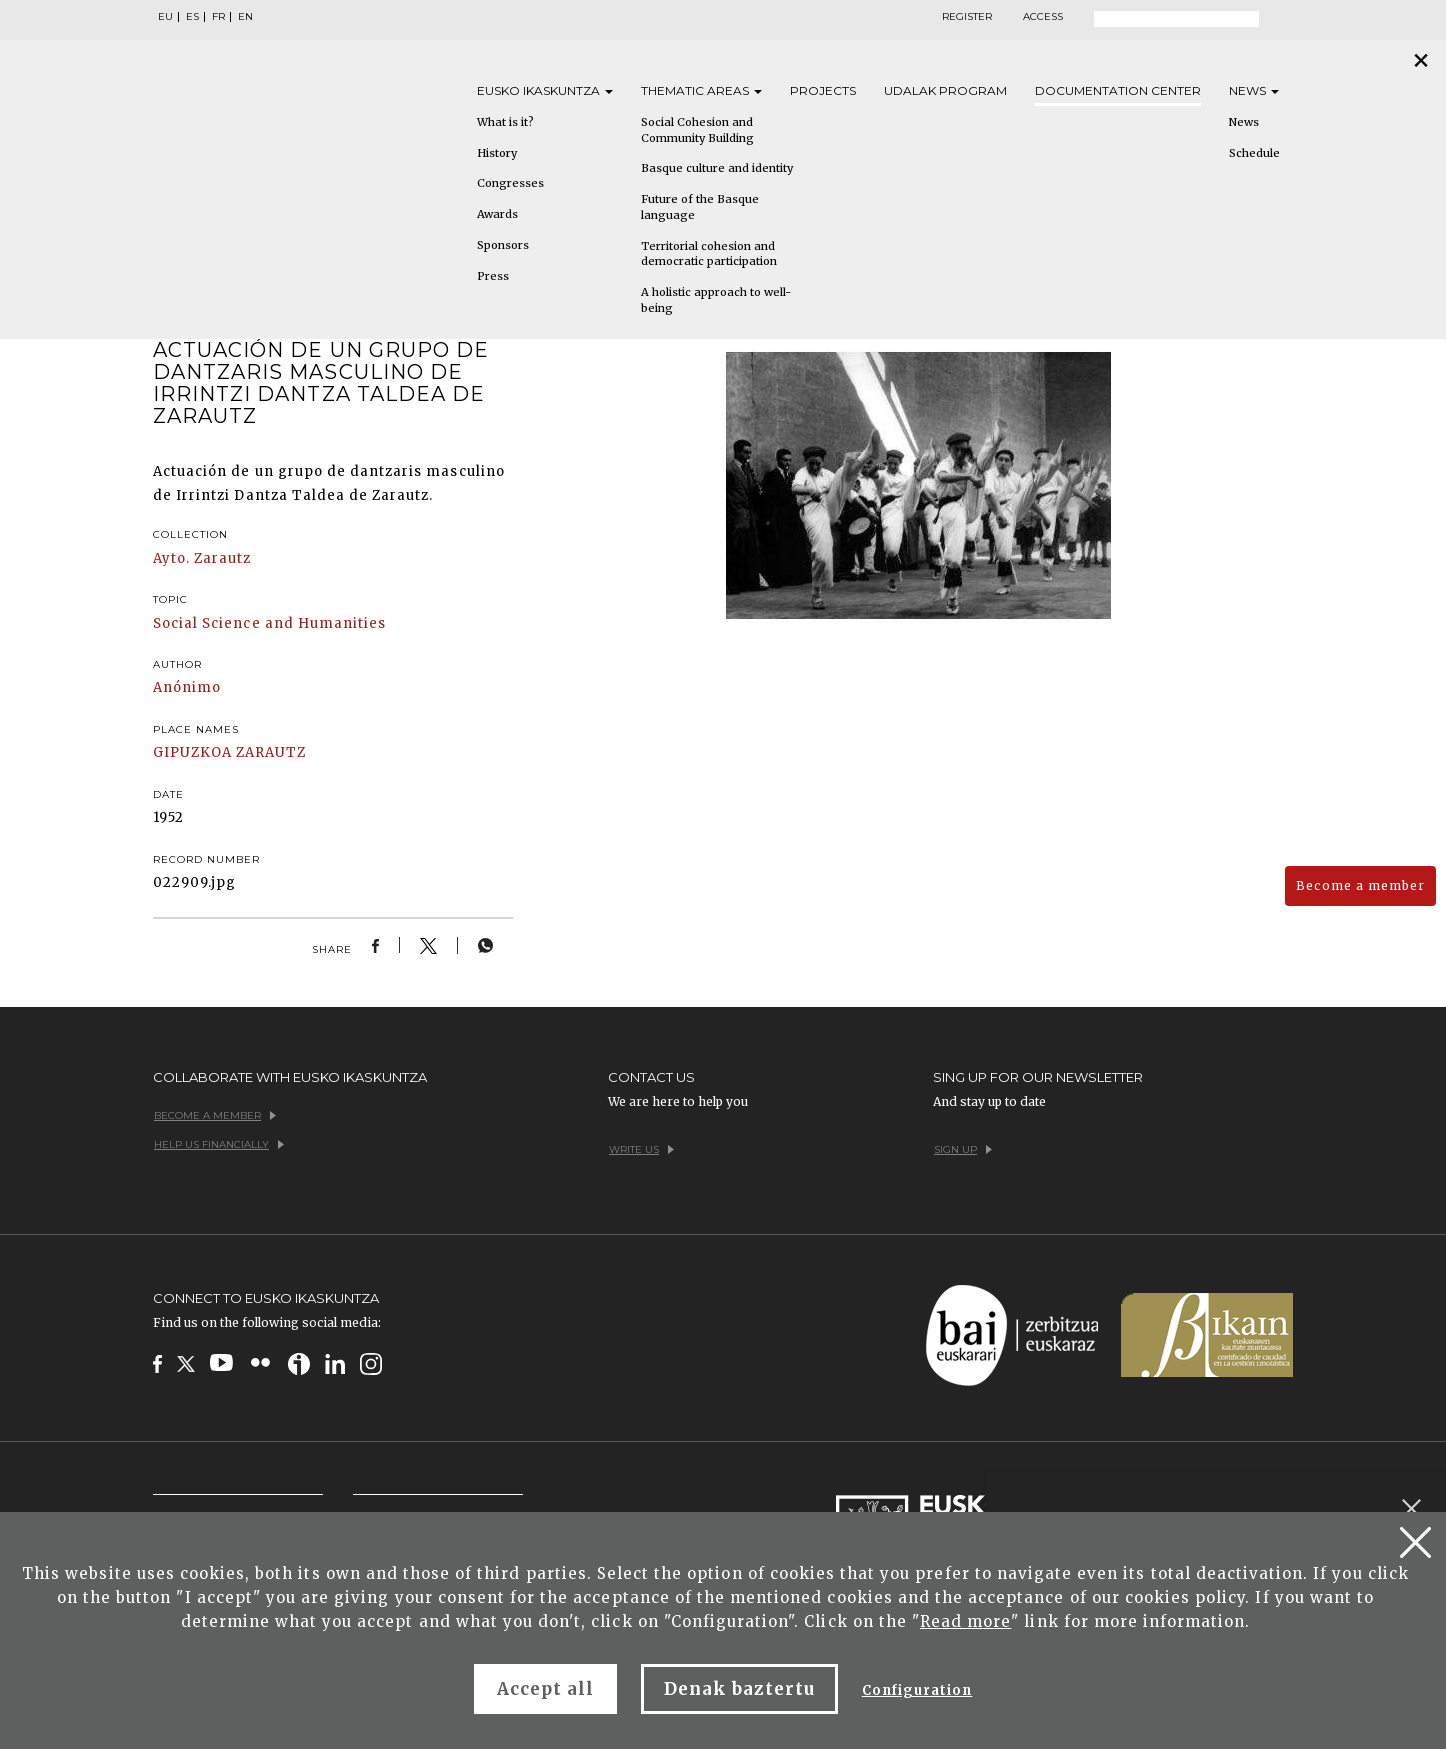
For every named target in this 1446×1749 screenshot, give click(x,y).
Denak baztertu (739, 1689)
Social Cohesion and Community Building (697, 130)
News (1254, 90)
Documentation (1118, 90)
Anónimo (187, 687)
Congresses (510, 183)
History (497, 153)
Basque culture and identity (717, 168)
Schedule (1254, 153)
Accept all (545, 1689)
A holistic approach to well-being (716, 300)
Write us (641, 1149)
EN (245, 17)
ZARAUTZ (270, 752)
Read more (965, 1621)
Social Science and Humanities (269, 623)
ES (192, 17)
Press (493, 276)
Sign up (963, 1149)
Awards (497, 214)
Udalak (945, 90)
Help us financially (219, 1144)
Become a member (1360, 885)
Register (967, 17)
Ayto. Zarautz (202, 558)
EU (165, 17)
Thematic (701, 90)
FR (218, 17)
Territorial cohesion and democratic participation (709, 254)
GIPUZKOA (192, 752)
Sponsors (503, 245)
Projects (823, 90)
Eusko (545, 90)
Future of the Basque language (700, 207)
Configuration (917, 1690)
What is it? (505, 122)
